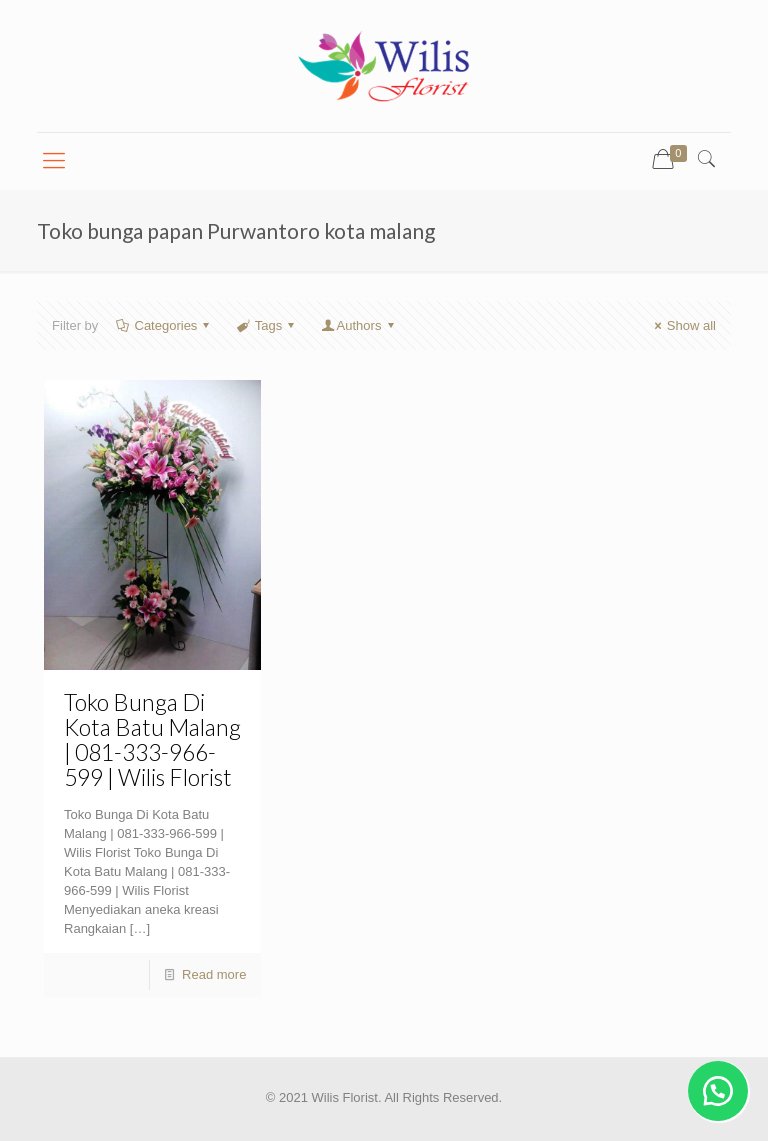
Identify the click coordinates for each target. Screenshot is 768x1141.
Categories (164, 325)
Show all (682, 325)
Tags (267, 325)
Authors (358, 325)
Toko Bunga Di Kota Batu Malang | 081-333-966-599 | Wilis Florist (152, 739)
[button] (718, 1091)
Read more (214, 974)
